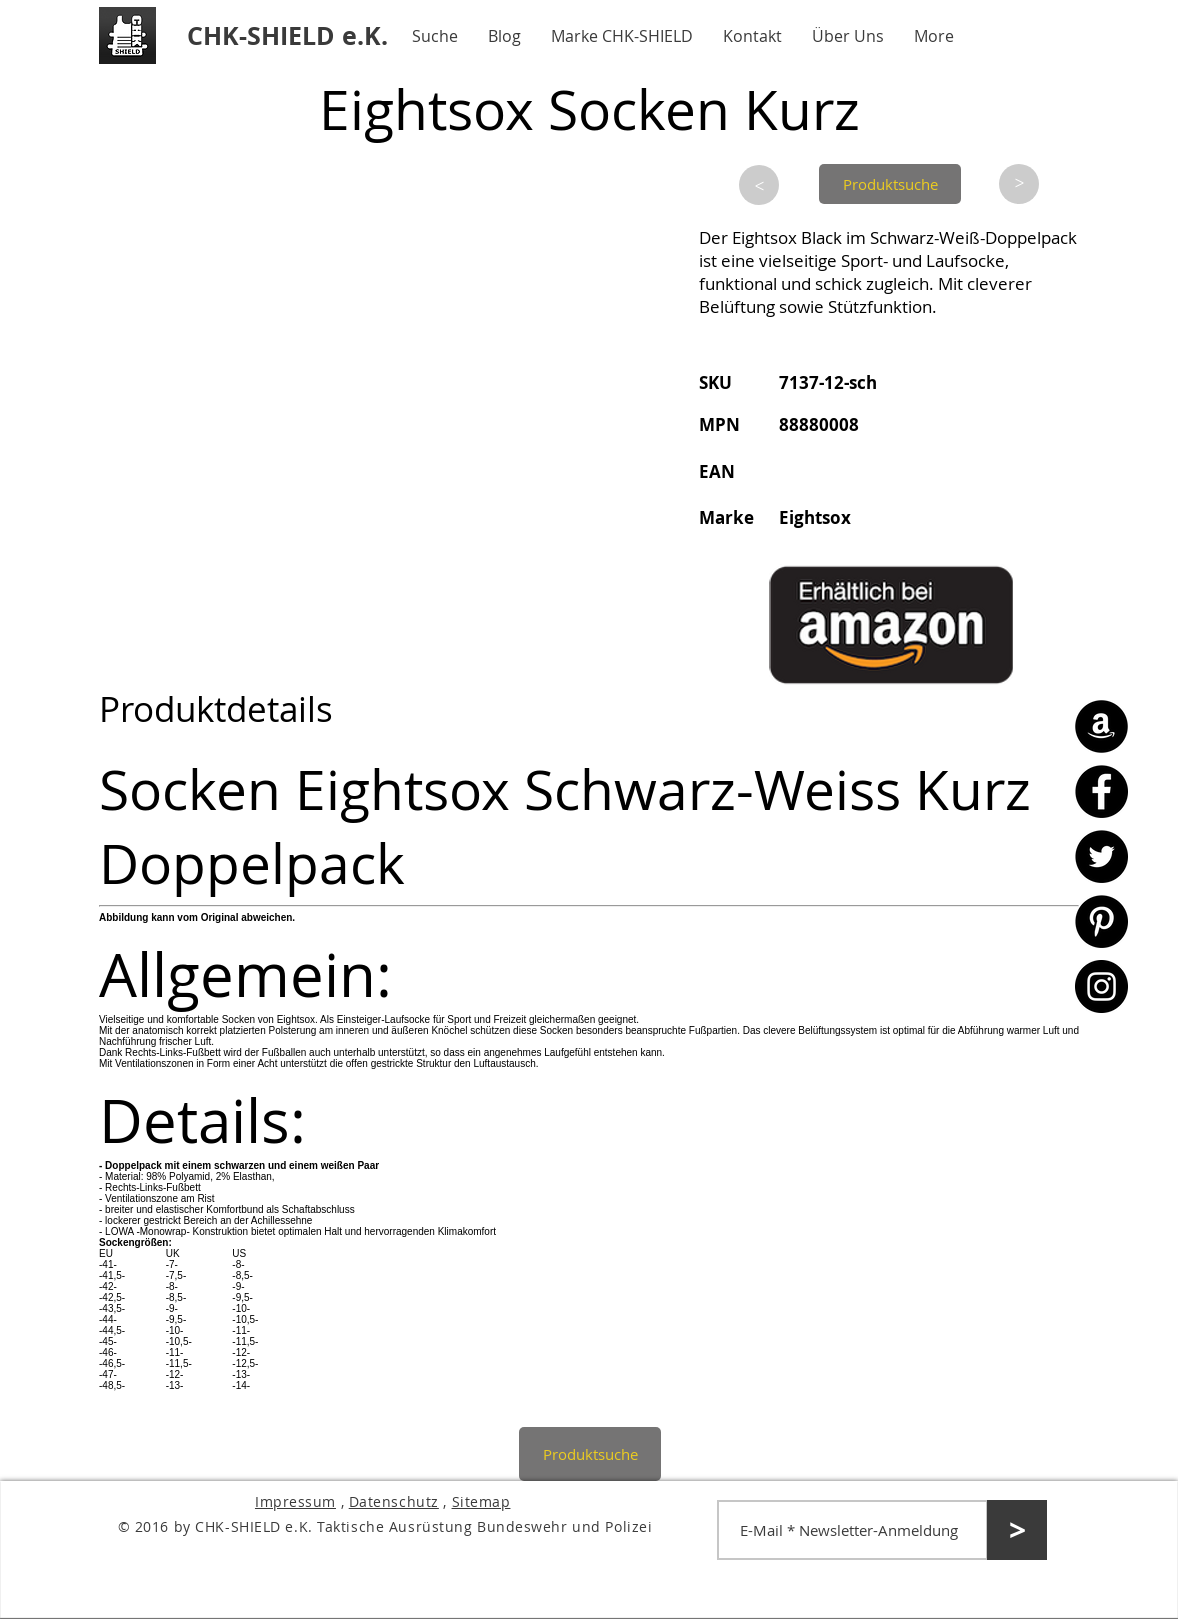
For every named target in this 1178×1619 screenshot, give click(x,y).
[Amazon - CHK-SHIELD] (1101, 726)
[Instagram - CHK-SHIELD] (1101, 986)
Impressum (295, 1501)
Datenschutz (394, 1501)
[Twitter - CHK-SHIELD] (1101, 856)
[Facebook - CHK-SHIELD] (1101, 791)
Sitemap (481, 1501)
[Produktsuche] (890, 184)
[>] (759, 185)
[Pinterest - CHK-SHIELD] (1101, 921)
